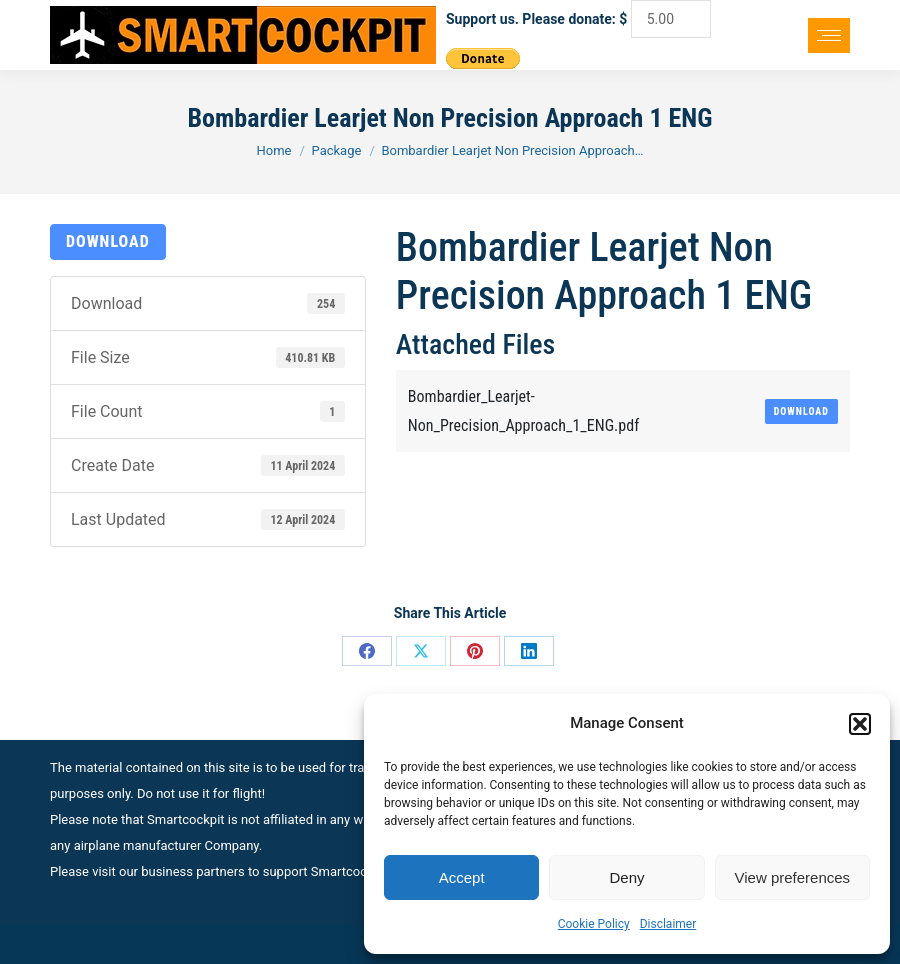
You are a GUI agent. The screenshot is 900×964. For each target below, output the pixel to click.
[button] (860, 724)
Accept (462, 877)
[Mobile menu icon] (829, 35)
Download (108, 241)
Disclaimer (668, 924)
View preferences (793, 877)
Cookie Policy (594, 924)
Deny (626, 877)
